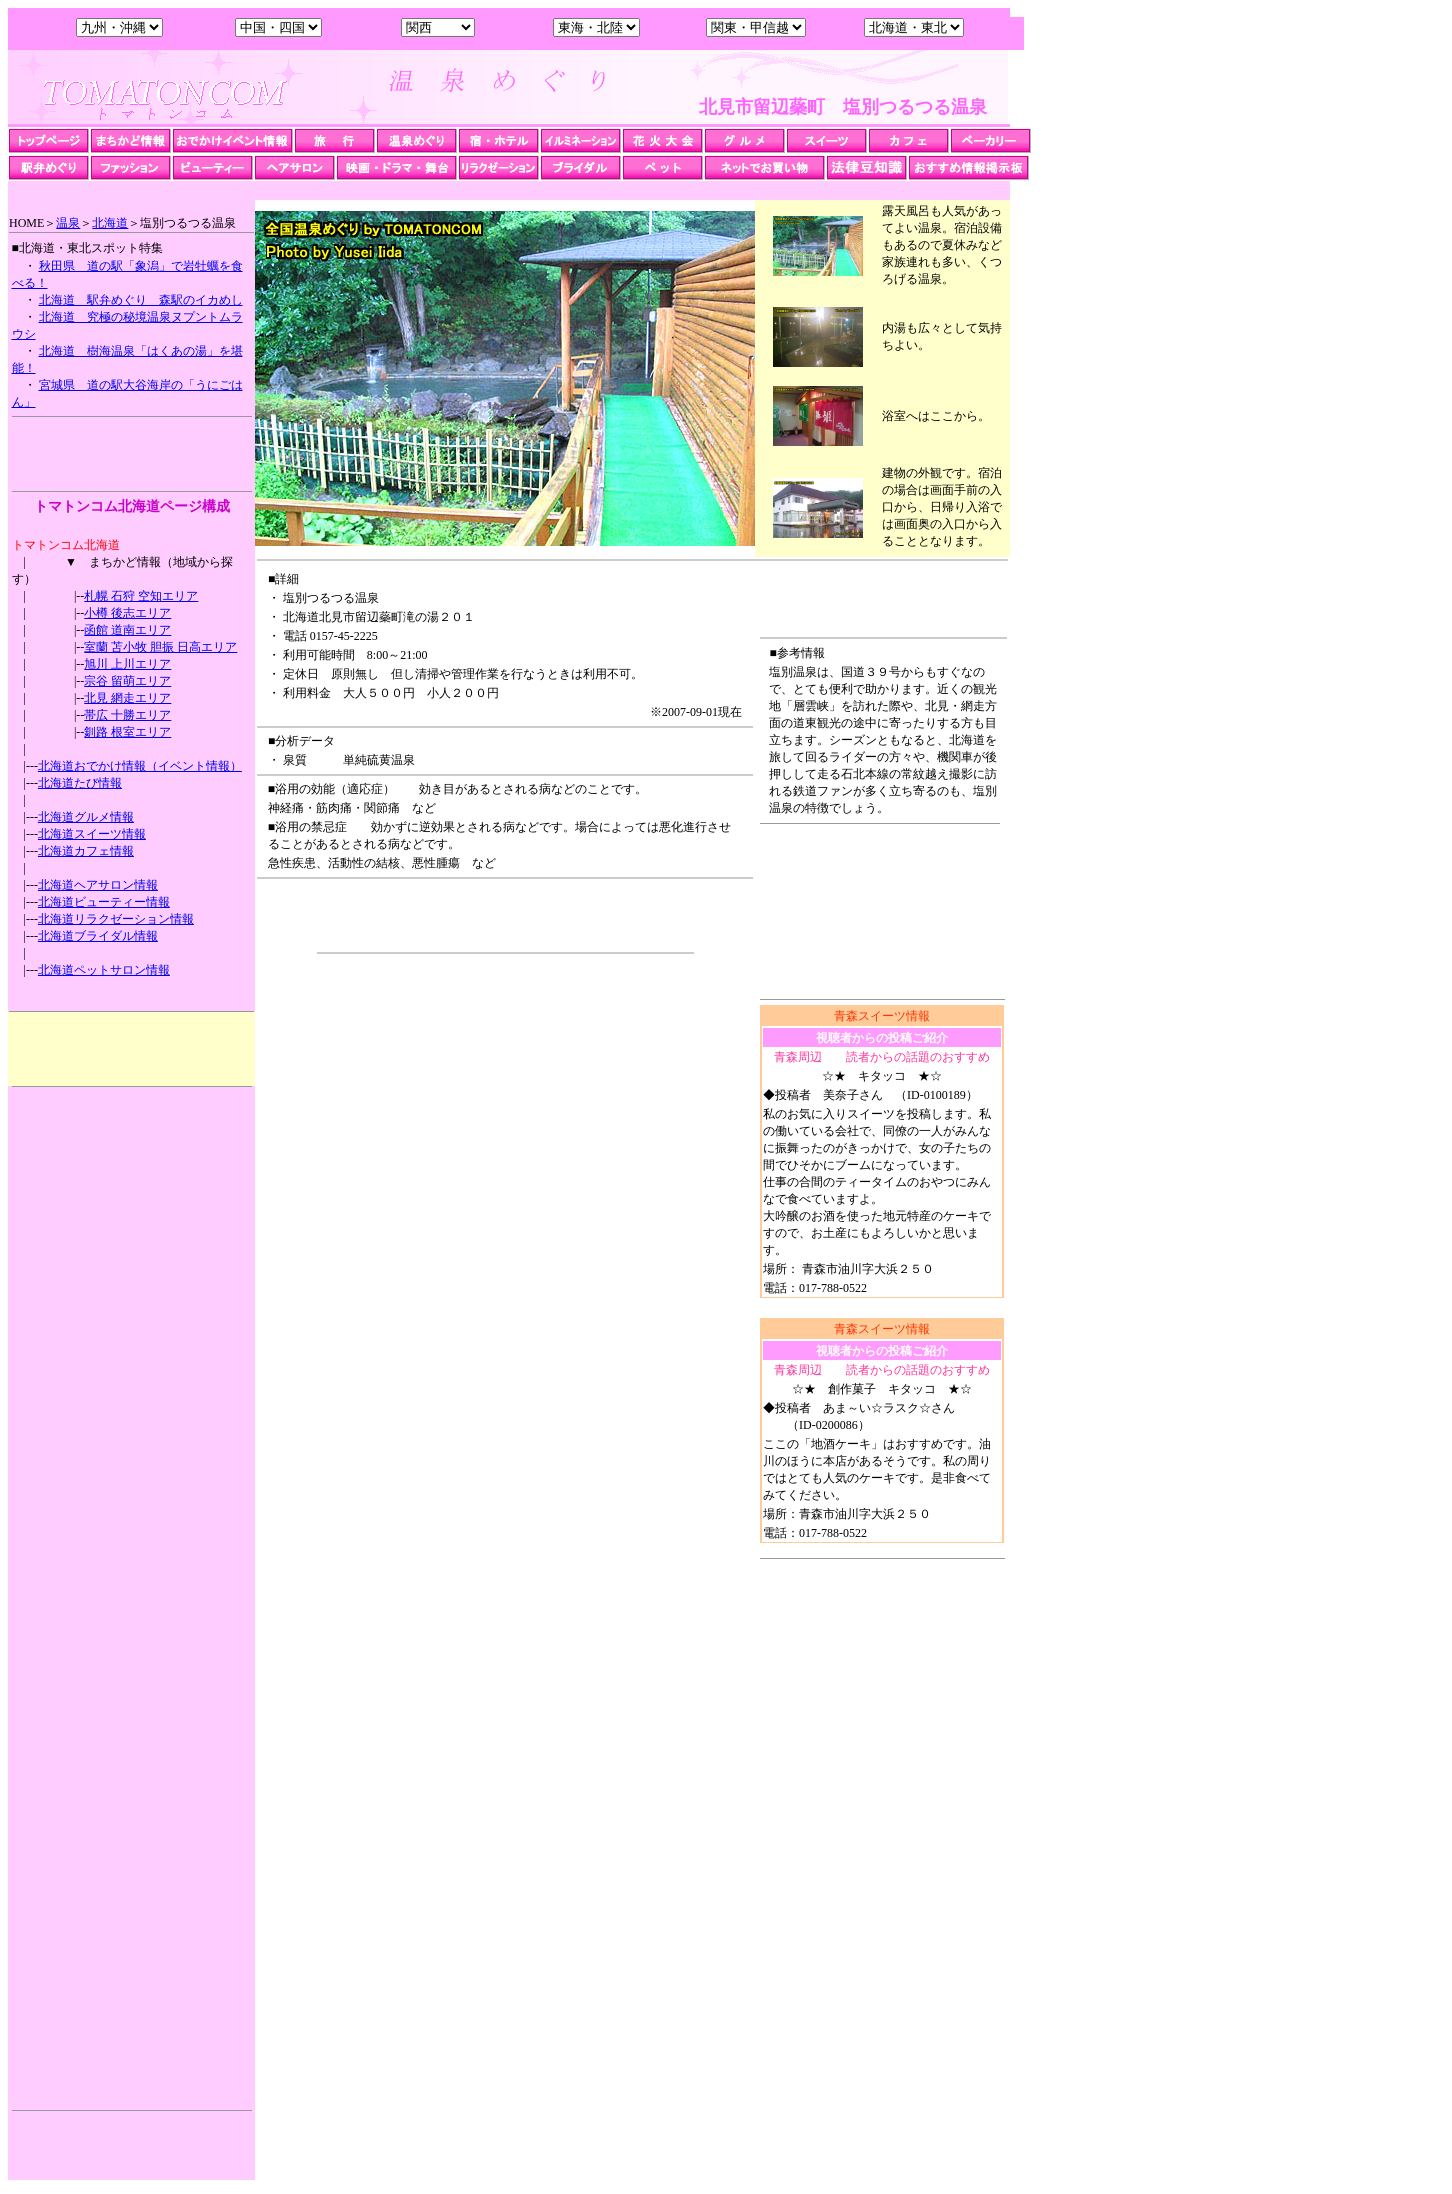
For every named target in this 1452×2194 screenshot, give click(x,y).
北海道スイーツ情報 (92, 834)
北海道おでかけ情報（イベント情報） (140, 766)
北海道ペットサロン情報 (104, 970)
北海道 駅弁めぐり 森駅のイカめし (141, 300)
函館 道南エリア (127, 630)
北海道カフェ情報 (86, 851)
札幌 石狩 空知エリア (141, 596)
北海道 (110, 223)
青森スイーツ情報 (882, 1016)
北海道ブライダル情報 (98, 936)
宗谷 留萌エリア (127, 681)
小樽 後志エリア (127, 613)
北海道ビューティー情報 (104, 902)
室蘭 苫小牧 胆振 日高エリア (160, 647)
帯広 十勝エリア (127, 715)
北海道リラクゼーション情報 (116, 919)
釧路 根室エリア (127, 732)
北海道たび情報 (80, 783)
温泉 (68, 223)
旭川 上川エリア (127, 664)
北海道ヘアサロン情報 (98, 885)
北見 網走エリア (127, 698)
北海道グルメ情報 (86, 817)
